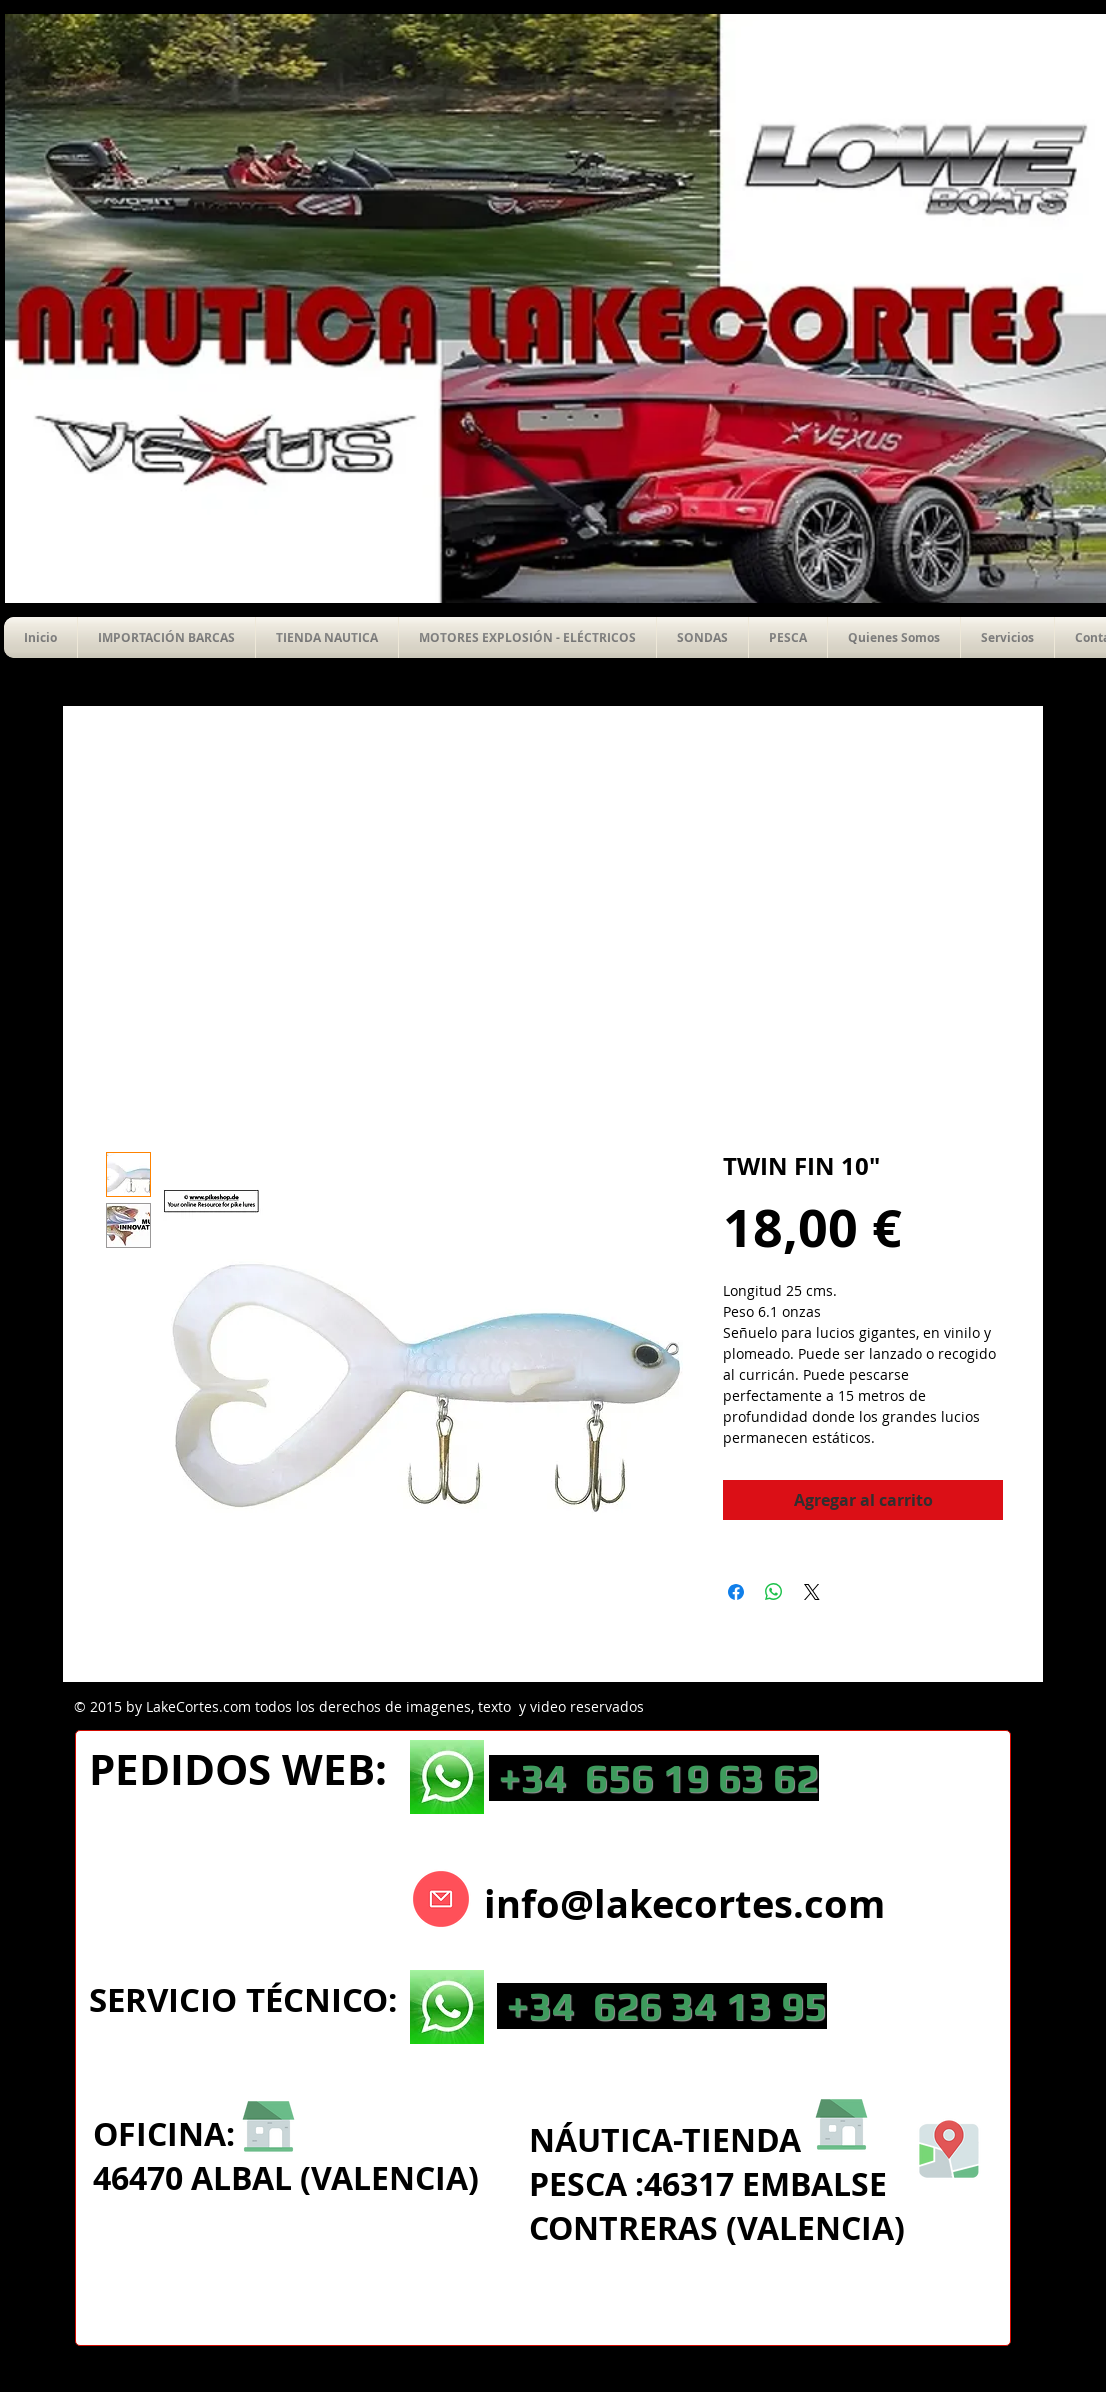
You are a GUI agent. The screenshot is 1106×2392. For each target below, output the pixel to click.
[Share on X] (812, 1592)
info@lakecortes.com (684, 1903)
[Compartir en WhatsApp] (774, 1592)
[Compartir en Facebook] (736, 1592)
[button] (702, 637)
